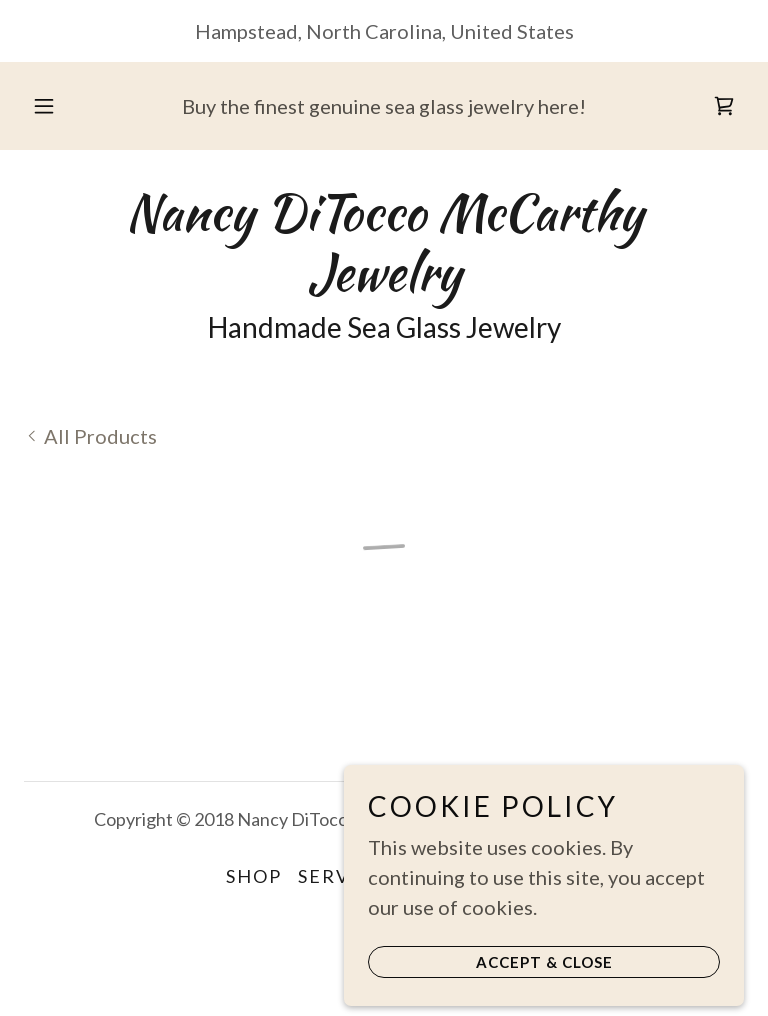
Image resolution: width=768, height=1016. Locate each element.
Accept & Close (544, 998)
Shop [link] (254, 876)
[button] (55, 106)
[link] (384, 282)
